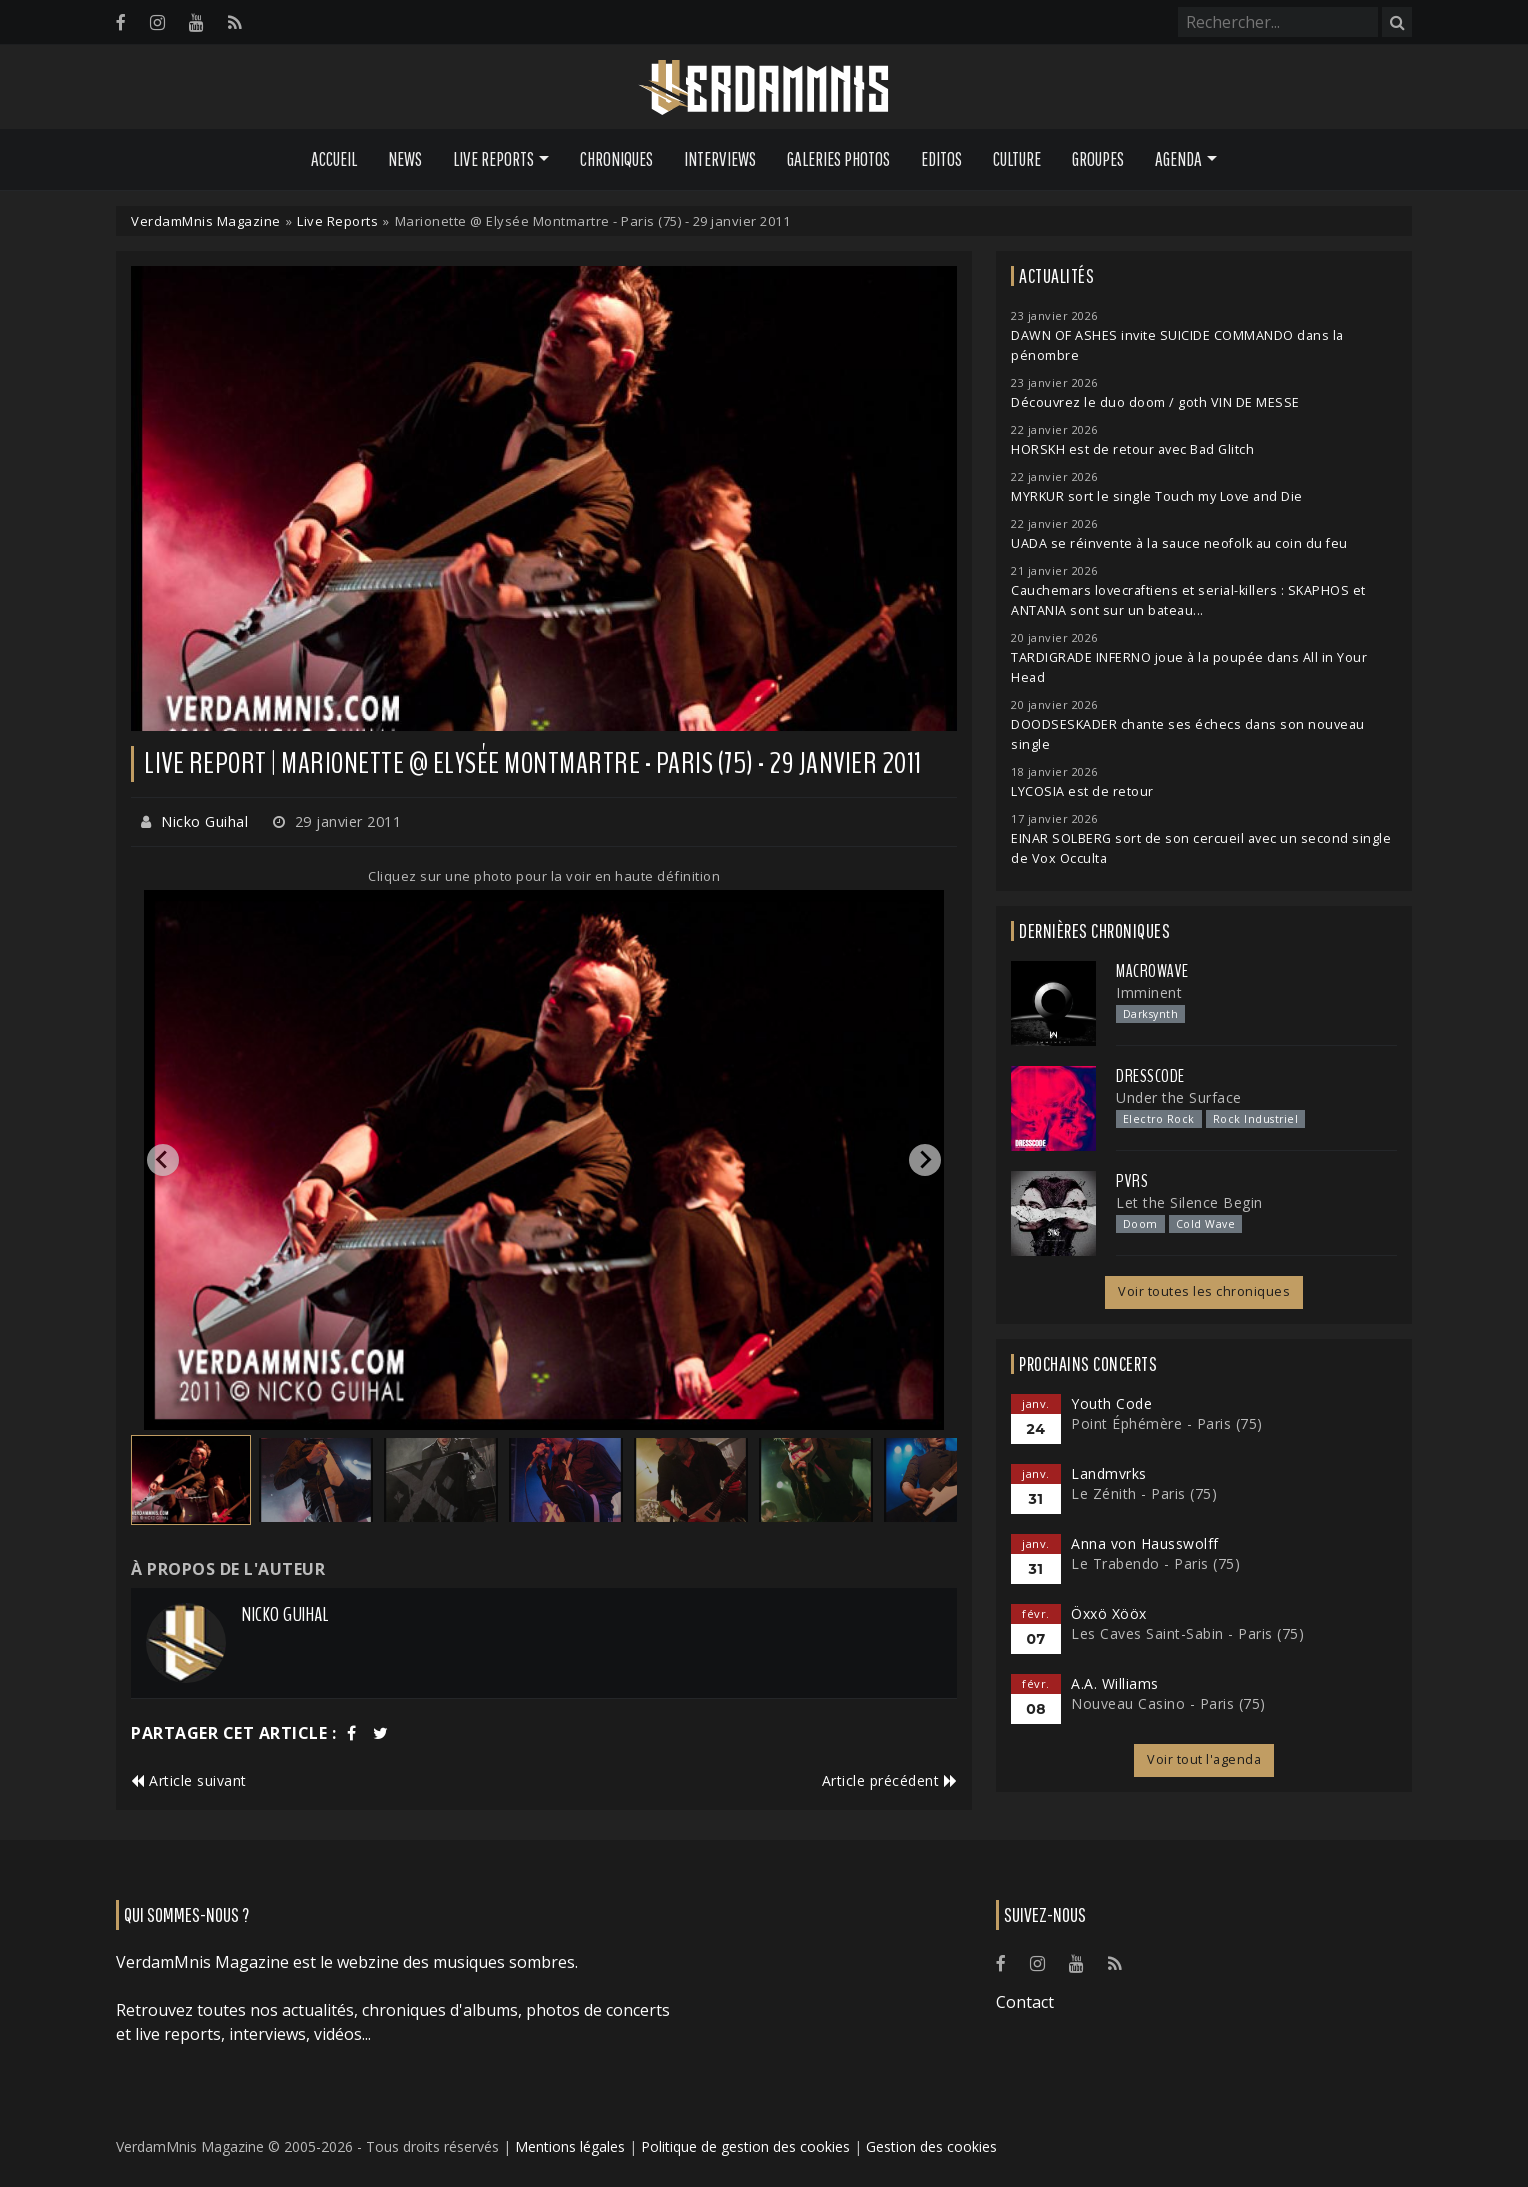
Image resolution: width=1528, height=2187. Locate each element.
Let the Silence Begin (1189, 1202)
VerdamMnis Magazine (206, 221)
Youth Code (1111, 1403)
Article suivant (189, 1780)
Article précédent (890, 1780)
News (405, 159)
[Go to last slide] (163, 1160)
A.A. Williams (1115, 1683)
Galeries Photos (838, 159)
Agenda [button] (1178, 159)
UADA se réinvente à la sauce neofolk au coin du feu (1179, 543)
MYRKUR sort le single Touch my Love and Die (1157, 496)
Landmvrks (1109, 1473)
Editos (941, 159)
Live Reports (337, 221)
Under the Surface (1179, 1097)
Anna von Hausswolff (1145, 1543)
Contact (1025, 2002)
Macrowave (1152, 971)
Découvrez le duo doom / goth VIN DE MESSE (1155, 402)
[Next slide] (925, 1160)
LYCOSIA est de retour (1082, 791)
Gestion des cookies (931, 2146)
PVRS (1132, 1181)
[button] (191, 1480)
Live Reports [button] (493, 159)
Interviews (720, 159)
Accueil (334, 159)
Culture (1017, 159)
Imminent (1149, 992)
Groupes (1098, 159)
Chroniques (616, 159)
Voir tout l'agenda (1204, 1759)
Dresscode (1150, 1076)
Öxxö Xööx (1109, 1613)
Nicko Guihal (204, 821)
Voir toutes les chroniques (1204, 1291)
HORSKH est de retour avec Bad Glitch (1132, 449)
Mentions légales (570, 2146)
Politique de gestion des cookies (745, 2146)
